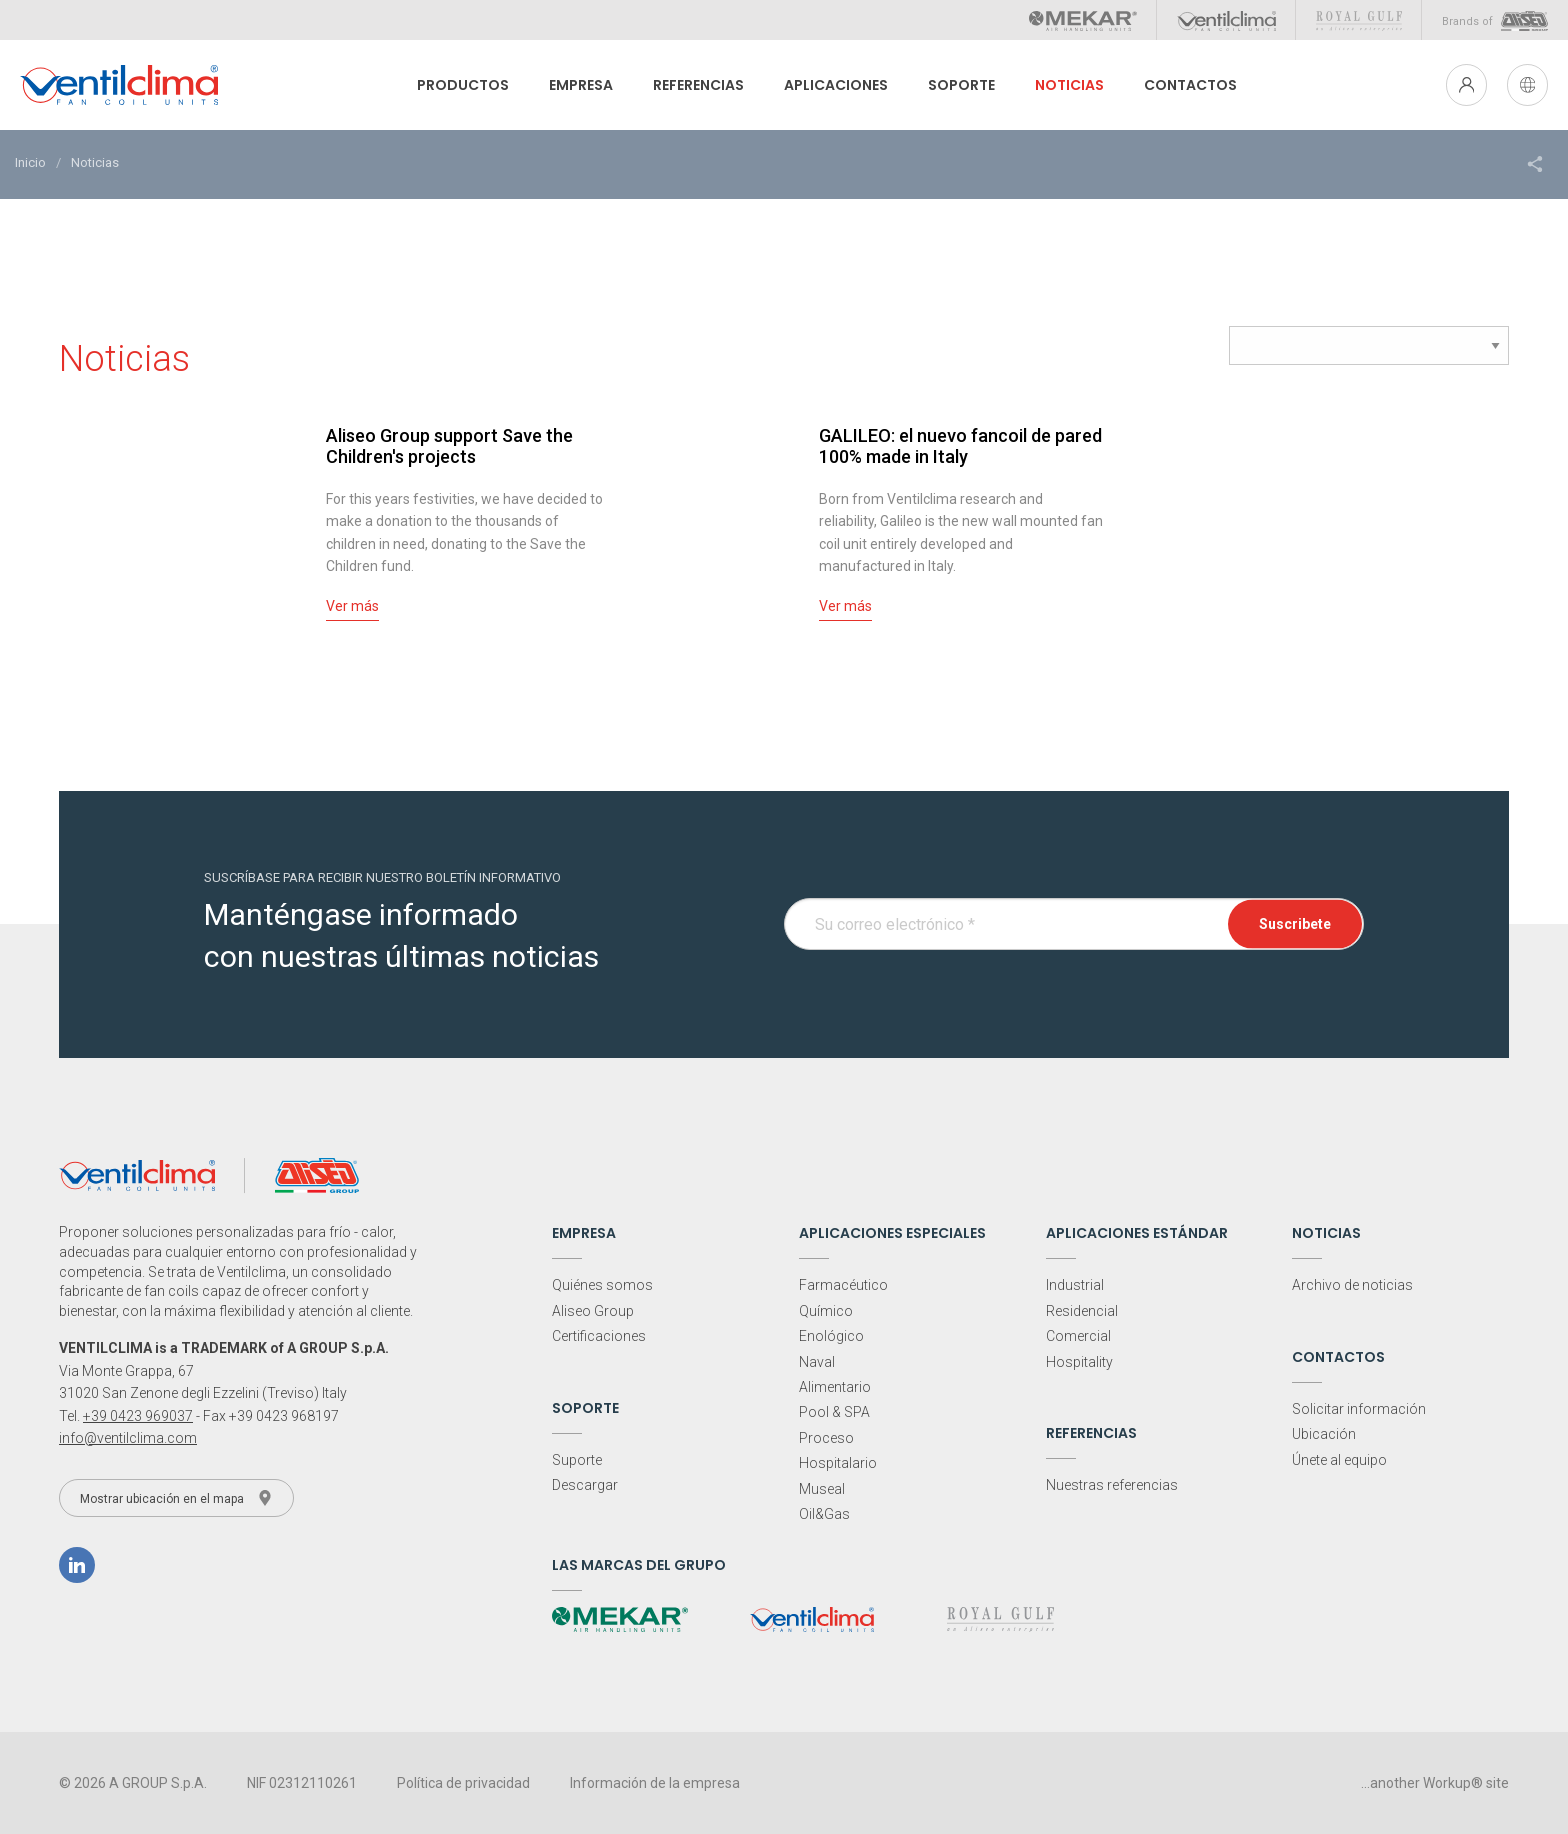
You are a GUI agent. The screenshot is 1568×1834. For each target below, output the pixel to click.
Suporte (577, 1460)
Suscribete (1295, 924)
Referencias (691, 85)
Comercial (1078, 1336)
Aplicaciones (829, 85)
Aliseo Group (593, 1311)
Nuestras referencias (1112, 1485)
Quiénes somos (602, 1285)
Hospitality (1079, 1362)
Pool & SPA (834, 1412)
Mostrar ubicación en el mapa (176, 1498)
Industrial (1075, 1285)
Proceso (826, 1438)
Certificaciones (599, 1336)
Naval (817, 1362)
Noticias (1062, 85)
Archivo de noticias (1352, 1285)
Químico (826, 1311)
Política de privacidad (463, 1783)
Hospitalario (838, 1463)
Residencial (1082, 1311)
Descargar (585, 1485)
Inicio (30, 162)
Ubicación (1324, 1434)
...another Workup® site (1435, 1783)
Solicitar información (1359, 1409)
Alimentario (835, 1387)
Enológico (831, 1336)
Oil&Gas (824, 1514)
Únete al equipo (1339, 1460)
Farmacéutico (843, 1285)
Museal (822, 1489)
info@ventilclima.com (128, 1438)
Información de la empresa (655, 1783)
